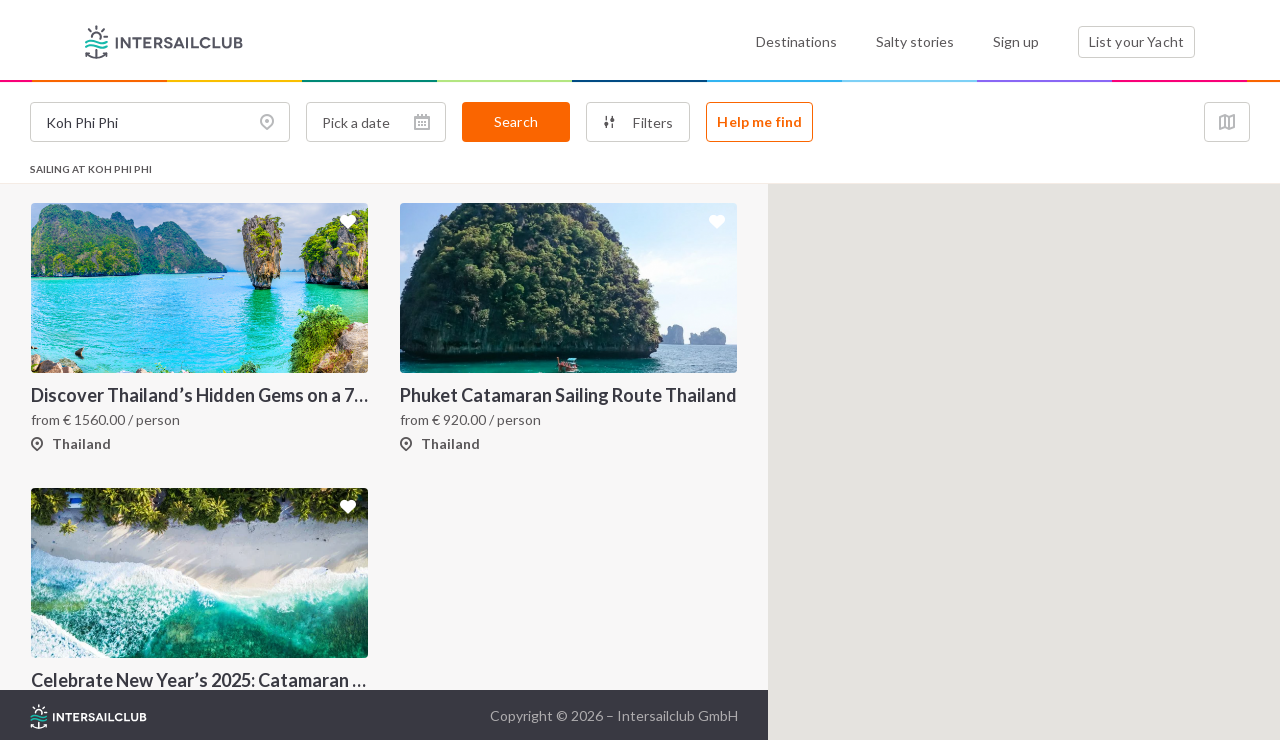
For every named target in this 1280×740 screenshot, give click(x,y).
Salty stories (915, 41)
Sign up (1016, 41)
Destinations (796, 41)
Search (516, 121)
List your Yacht (1136, 41)
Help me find (759, 121)
